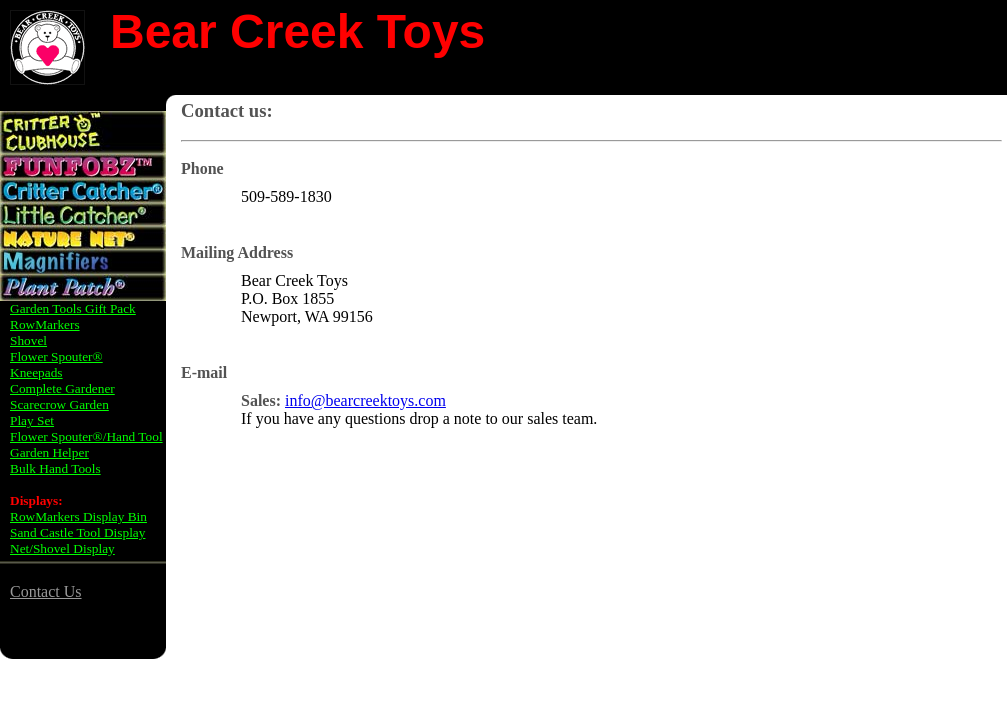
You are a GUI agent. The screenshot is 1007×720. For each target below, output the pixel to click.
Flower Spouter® (56, 356)
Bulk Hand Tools (55, 468)
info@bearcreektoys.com (365, 400)
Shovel (28, 340)
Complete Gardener (62, 388)
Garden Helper (49, 452)
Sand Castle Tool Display (77, 532)
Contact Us (46, 591)
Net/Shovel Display (62, 548)
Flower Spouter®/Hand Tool (86, 436)
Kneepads (36, 372)
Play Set (32, 420)
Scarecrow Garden (59, 404)
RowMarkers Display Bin (78, 516)
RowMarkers (45, 324)
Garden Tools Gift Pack (73, 308)
